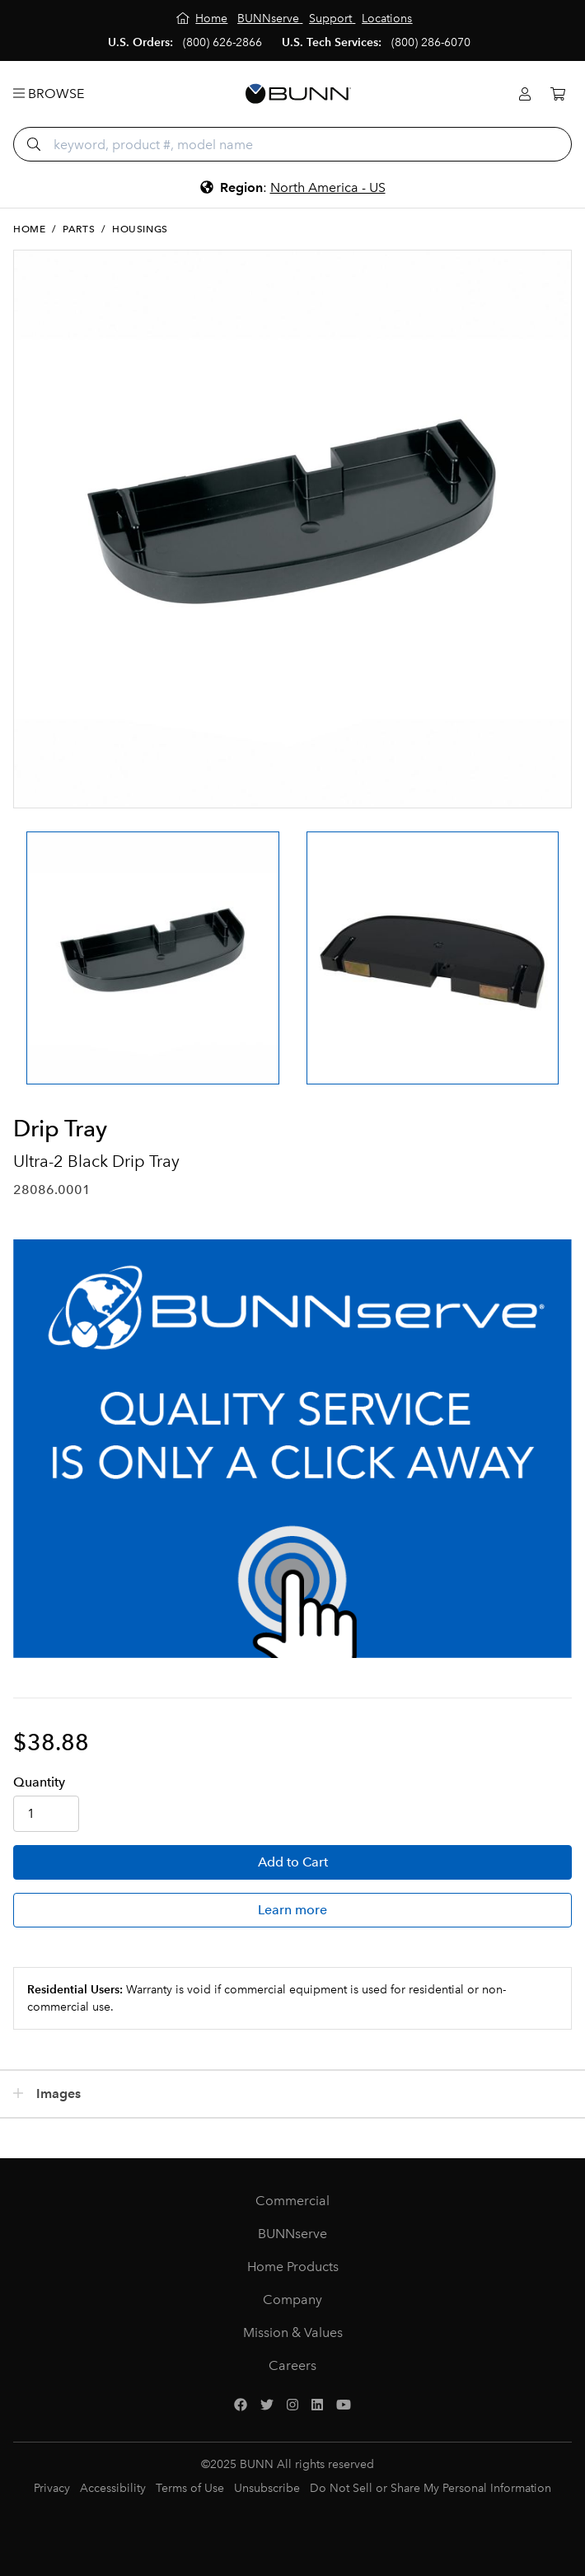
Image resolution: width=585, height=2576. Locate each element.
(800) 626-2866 (222, 42)
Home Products (293, 2266)
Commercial (292, 2200)
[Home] (202, 18)
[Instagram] (292, 2405)
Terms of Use (190, 2488)
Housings (140, 229)
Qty (39, 1782)
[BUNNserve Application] (292, 1448)
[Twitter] (267, 2405)
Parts (79, 229)
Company (292, 2299)
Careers (292, 2365)
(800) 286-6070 (430, 42)
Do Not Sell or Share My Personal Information (430, 2488)
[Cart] (558, 94)
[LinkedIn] (317, 2405)
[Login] (524, 94)
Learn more (292, 1910)
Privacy (52, 2488)
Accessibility (113, 2488)
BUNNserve (292, 2233)
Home (29, 229)
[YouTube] (343, 2405)
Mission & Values (293, 2332)
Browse (48, 93)
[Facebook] (240, 2405)
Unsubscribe (267, 2488)
